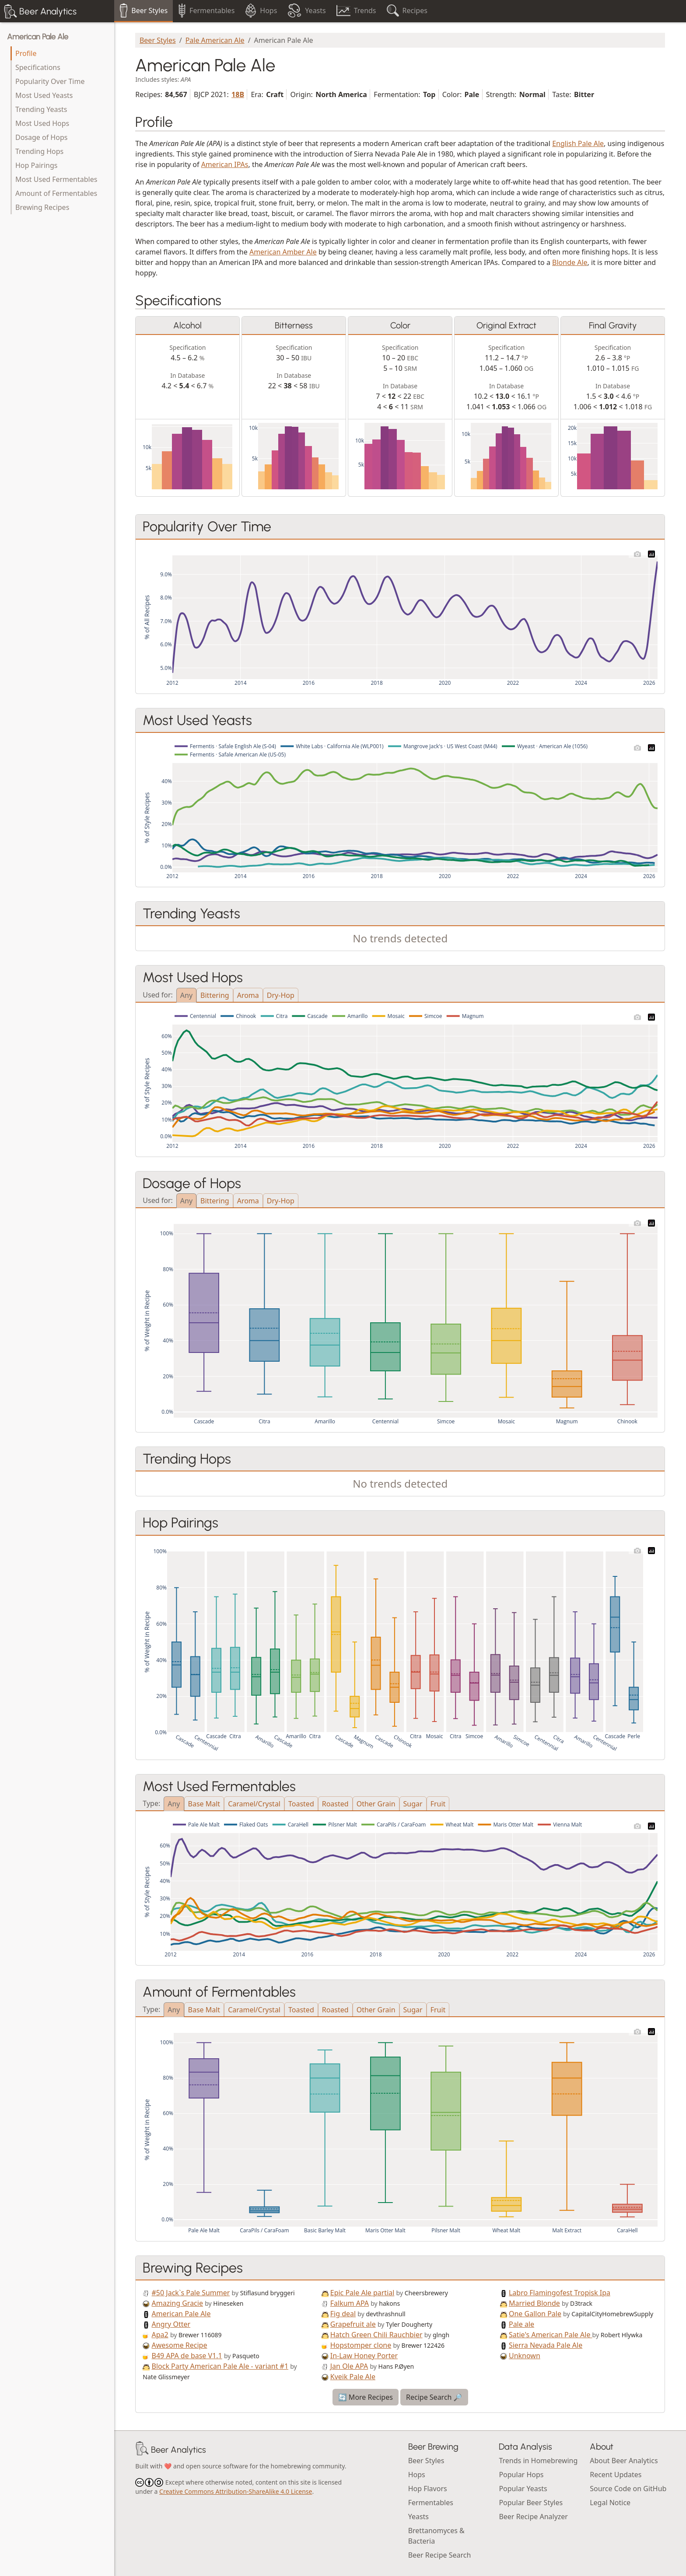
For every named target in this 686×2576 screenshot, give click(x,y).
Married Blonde (534, 2303)
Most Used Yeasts (44, 95)
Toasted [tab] (301, 1804)
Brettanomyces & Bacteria (436, 2536)
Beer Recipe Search (439, 2555)
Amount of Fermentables (56, 193)
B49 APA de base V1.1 (187, 2355)
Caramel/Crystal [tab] (254, 1804)
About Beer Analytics (624, 2460)
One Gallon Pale (535, 2313)
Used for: (157, 994)
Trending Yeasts (41, 109)
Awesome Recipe (179, 2345)
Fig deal (343, 2313)
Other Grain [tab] (376, 1804)
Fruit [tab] (438, 1804)
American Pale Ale (37, 37)
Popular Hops (521, 2474)
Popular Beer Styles (531, 2502)
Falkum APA (349, 2303)
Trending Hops (39, 151)
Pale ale (521, 2324)
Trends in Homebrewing (538, 2460)
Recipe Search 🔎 (434, 2397)
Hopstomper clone (361, 2345)
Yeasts (418, 2516)
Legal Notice (610, 2502)
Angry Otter (171, 2324)
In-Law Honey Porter (364, 2355)
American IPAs (224, 164)
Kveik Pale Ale (352, 2376)
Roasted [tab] (335, 1804)
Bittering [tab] (214, 995)
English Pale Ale (578, 143)
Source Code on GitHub (628, 2488)
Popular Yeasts (523, 2488)
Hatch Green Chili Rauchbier (376, 2334)
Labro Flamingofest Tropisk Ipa (559, 2292)
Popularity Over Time (49, 81)
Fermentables (430, 2502)
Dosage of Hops (41, 137)
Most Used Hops (42, 123)
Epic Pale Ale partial (362, 2292)
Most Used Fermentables (56, 179)
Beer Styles (158, 40)
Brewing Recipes (42, 207)
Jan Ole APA (349, 2366)
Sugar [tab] (413, 1804)
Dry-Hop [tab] (280, 995)
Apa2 (160, 2334)
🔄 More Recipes (365, 2397)
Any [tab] (186, 995)
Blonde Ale (570, 262)
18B (237, 94)
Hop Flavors (427, 2488)
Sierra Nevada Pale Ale (545, 2345)
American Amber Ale (283, 252)
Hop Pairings (36, 165)
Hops (416, 2474)
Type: (151, 1803)
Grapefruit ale (353, 2324)
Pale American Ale (215, 40)
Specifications (37, 67)
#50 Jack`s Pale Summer (191, 2292)
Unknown (524, 2355)
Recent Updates (615, 2474)
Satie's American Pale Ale (550, 2334)
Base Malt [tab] (204, 1804)
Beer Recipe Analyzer (533, 2516)
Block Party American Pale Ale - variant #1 (220, 2366)
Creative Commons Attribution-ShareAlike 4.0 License (235, 2491)
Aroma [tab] (248, 995)
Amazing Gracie (177, 2303)
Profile (25, 53)
